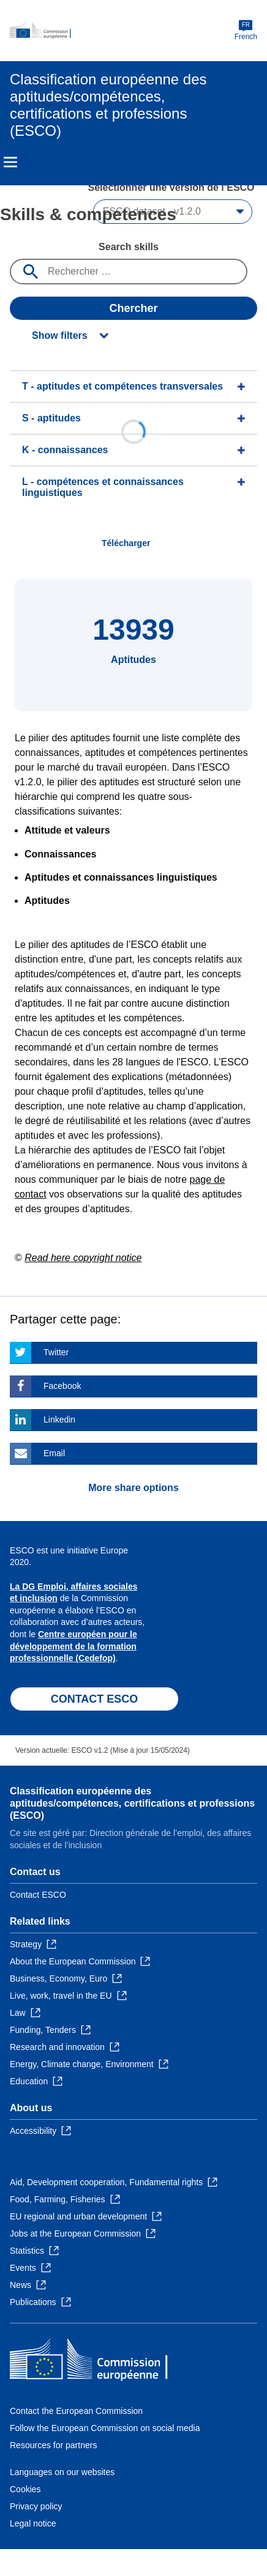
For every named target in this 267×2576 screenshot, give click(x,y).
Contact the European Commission (76, 2411)
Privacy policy (36, 2506)
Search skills (129, 247)
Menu (10, 162)
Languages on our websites (62, 2472)
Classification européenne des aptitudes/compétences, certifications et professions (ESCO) (132, 1803)
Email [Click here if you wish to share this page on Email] (54, 1453)
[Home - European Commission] (122, 30)
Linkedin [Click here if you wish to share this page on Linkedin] (59, 1419)
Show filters (60, 335)
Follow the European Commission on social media (105, 2428)
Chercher (133, 308)
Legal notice (33, 2523)
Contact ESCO (38, 1895)
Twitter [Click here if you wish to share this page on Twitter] (56, 1352)
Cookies (25, 2489)
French (246, 30)
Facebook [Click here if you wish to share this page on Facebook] (62, 1386)
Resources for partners (53, 2445)
